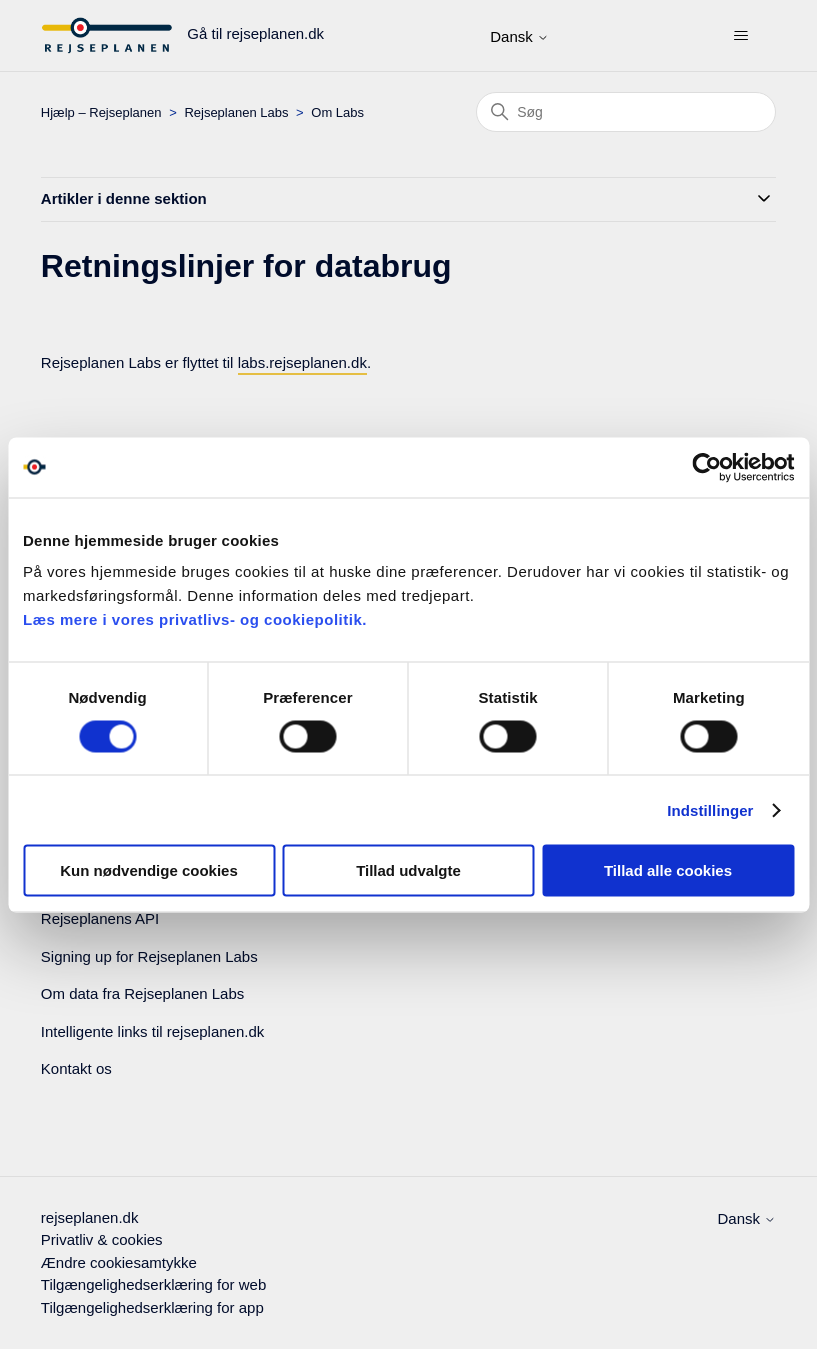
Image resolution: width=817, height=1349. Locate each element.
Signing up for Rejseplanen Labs (149, 956)
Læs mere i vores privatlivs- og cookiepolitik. (195, 619)
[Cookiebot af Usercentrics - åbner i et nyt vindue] (706, 467)
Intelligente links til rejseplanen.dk (152, 1031)
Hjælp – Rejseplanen (101, 112)
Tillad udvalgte (408, 870)
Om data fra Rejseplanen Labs (142, 993)
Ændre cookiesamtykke (119, 1262)
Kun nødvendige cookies (149, 870)
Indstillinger (710, 809)
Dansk (519, 36)
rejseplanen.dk (90, 1217)
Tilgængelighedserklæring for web (153, 1284)
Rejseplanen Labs (236, 112)
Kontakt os (76, 1068)
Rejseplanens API (100, 918)
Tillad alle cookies (668, 870)
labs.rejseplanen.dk (302, 362)
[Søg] (626, 112)
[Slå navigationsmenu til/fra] (740, 36)
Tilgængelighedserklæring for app (152, 1307)
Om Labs (337, 112)
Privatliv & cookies (102, 1239)
